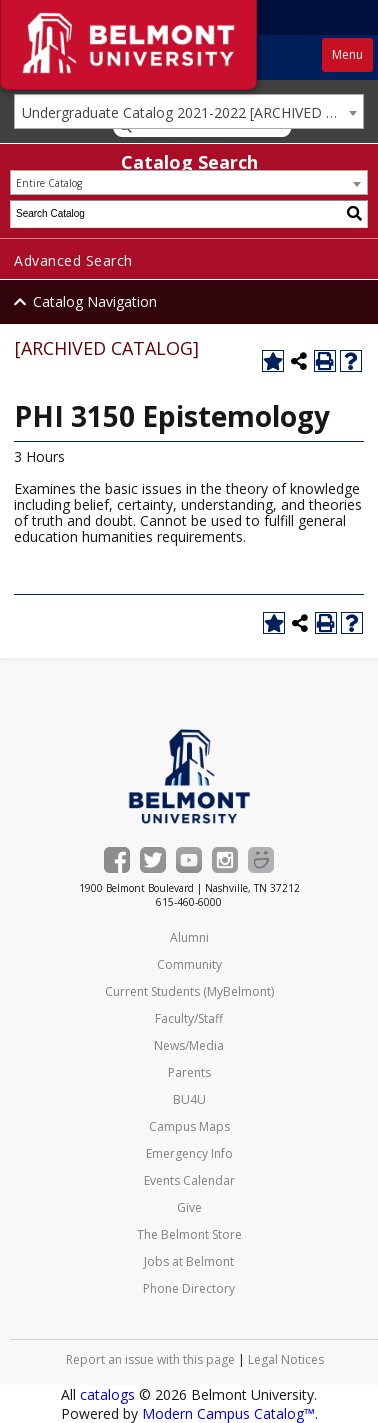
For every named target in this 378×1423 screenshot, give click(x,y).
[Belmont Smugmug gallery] (261, 860)
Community (189, 964)
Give (189, 1207)
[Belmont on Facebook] (117, 860)
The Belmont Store (189, 1234)
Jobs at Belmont (189, 1261)
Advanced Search (73, 260)
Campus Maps (189, 1126)
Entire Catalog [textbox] (49, 183)
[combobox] (189, 111)
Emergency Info (189, 1153)
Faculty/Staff (189, 1018)
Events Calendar (189, 1180)
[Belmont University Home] (189, 776)
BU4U (189, 1099)
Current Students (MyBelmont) (189, 991)
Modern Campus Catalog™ (228, 1413)
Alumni (189, 937)
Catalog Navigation (95, 301)
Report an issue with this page (150, 1359)
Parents (189, 1072)
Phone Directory (189, 1288)
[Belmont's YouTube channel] (189, 860)
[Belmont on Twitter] (153, 860)
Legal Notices (286, 1359)
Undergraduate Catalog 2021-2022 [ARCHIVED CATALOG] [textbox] (192, 112)
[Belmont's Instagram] (225, 860)
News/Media (189, 1045)
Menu (347, 54)
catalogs (107, 1394)
